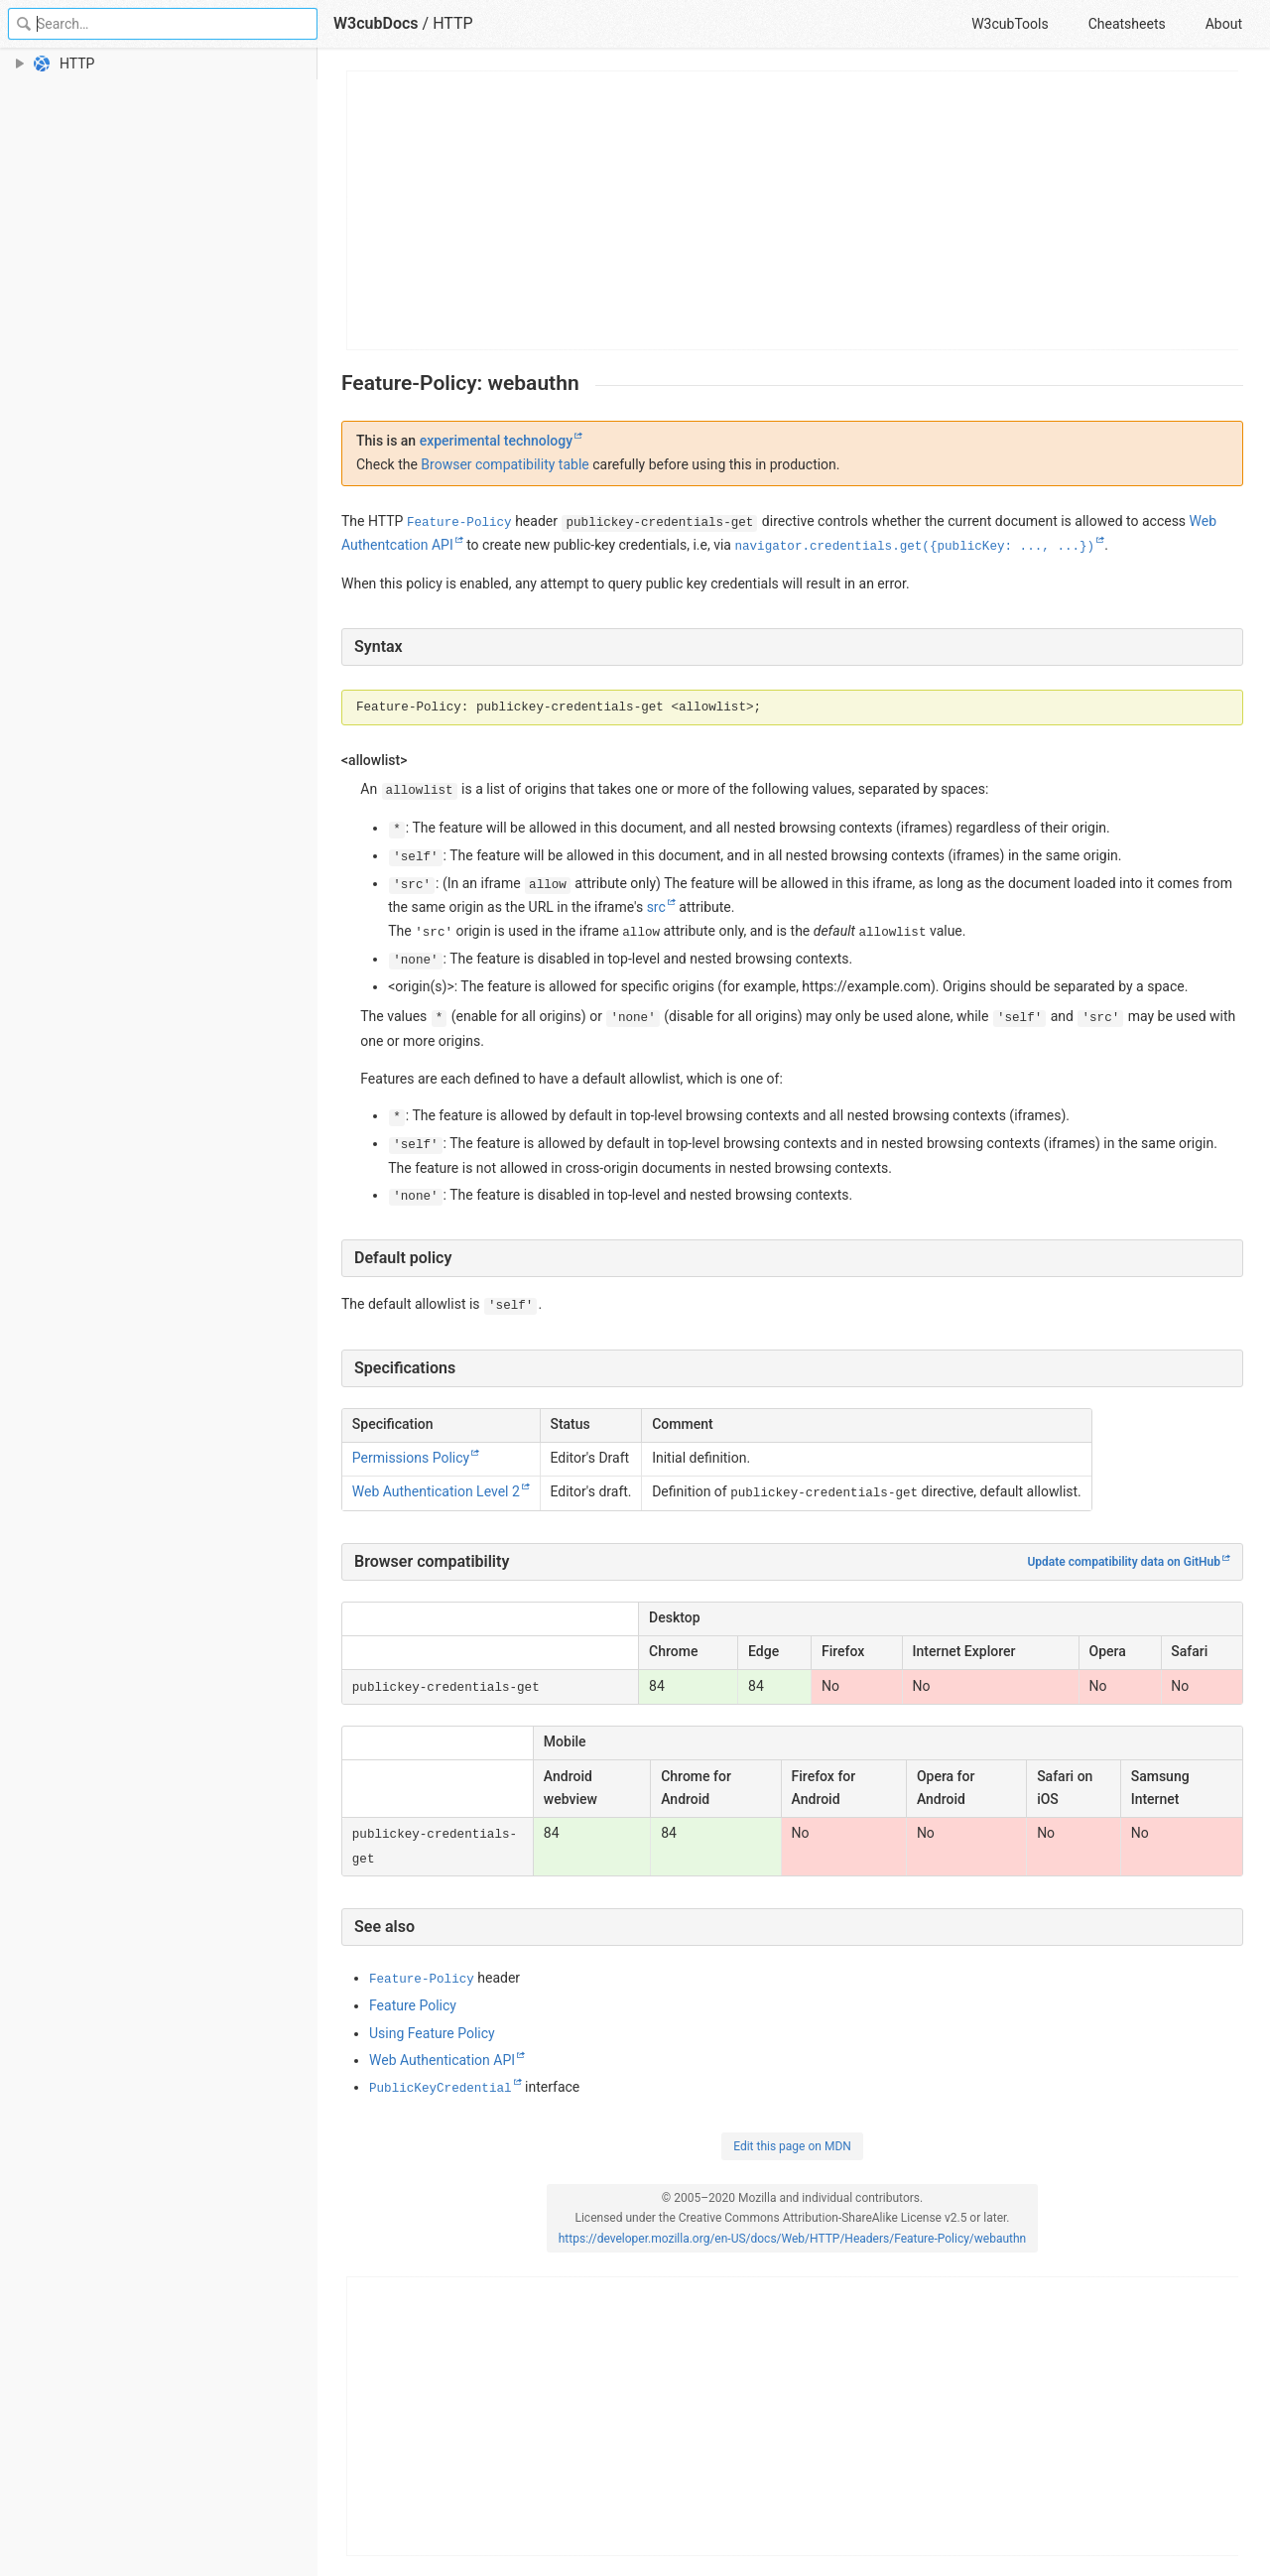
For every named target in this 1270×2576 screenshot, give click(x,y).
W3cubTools (1009, 24)
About (1224, 24)
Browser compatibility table (504, 464)
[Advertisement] (793, 210)
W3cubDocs (376, 23)
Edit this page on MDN (792, 2146)
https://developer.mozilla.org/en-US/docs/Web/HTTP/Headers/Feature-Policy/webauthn (793, 2239)
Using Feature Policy (432, 2033)
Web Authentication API (442, 2060)
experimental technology (496, 441)
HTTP (453, 23)
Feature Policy (412, 2005)
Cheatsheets (1127, 24)
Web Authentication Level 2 (436, 1491)
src (656, 907)
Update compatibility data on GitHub (1123, 1562)
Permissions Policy (410, 1458)
